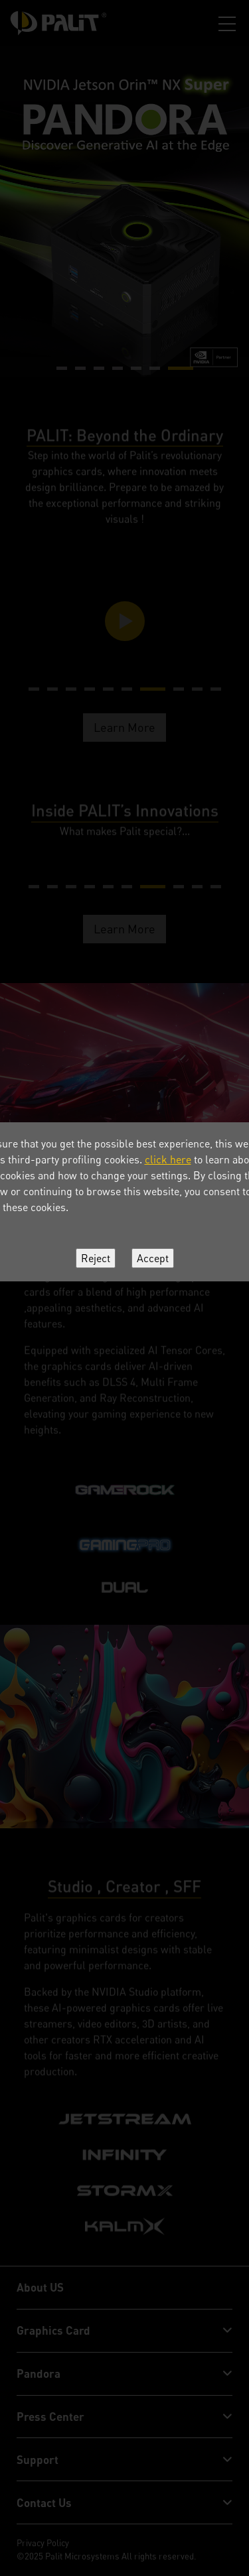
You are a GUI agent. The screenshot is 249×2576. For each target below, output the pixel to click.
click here (168, 1159)
